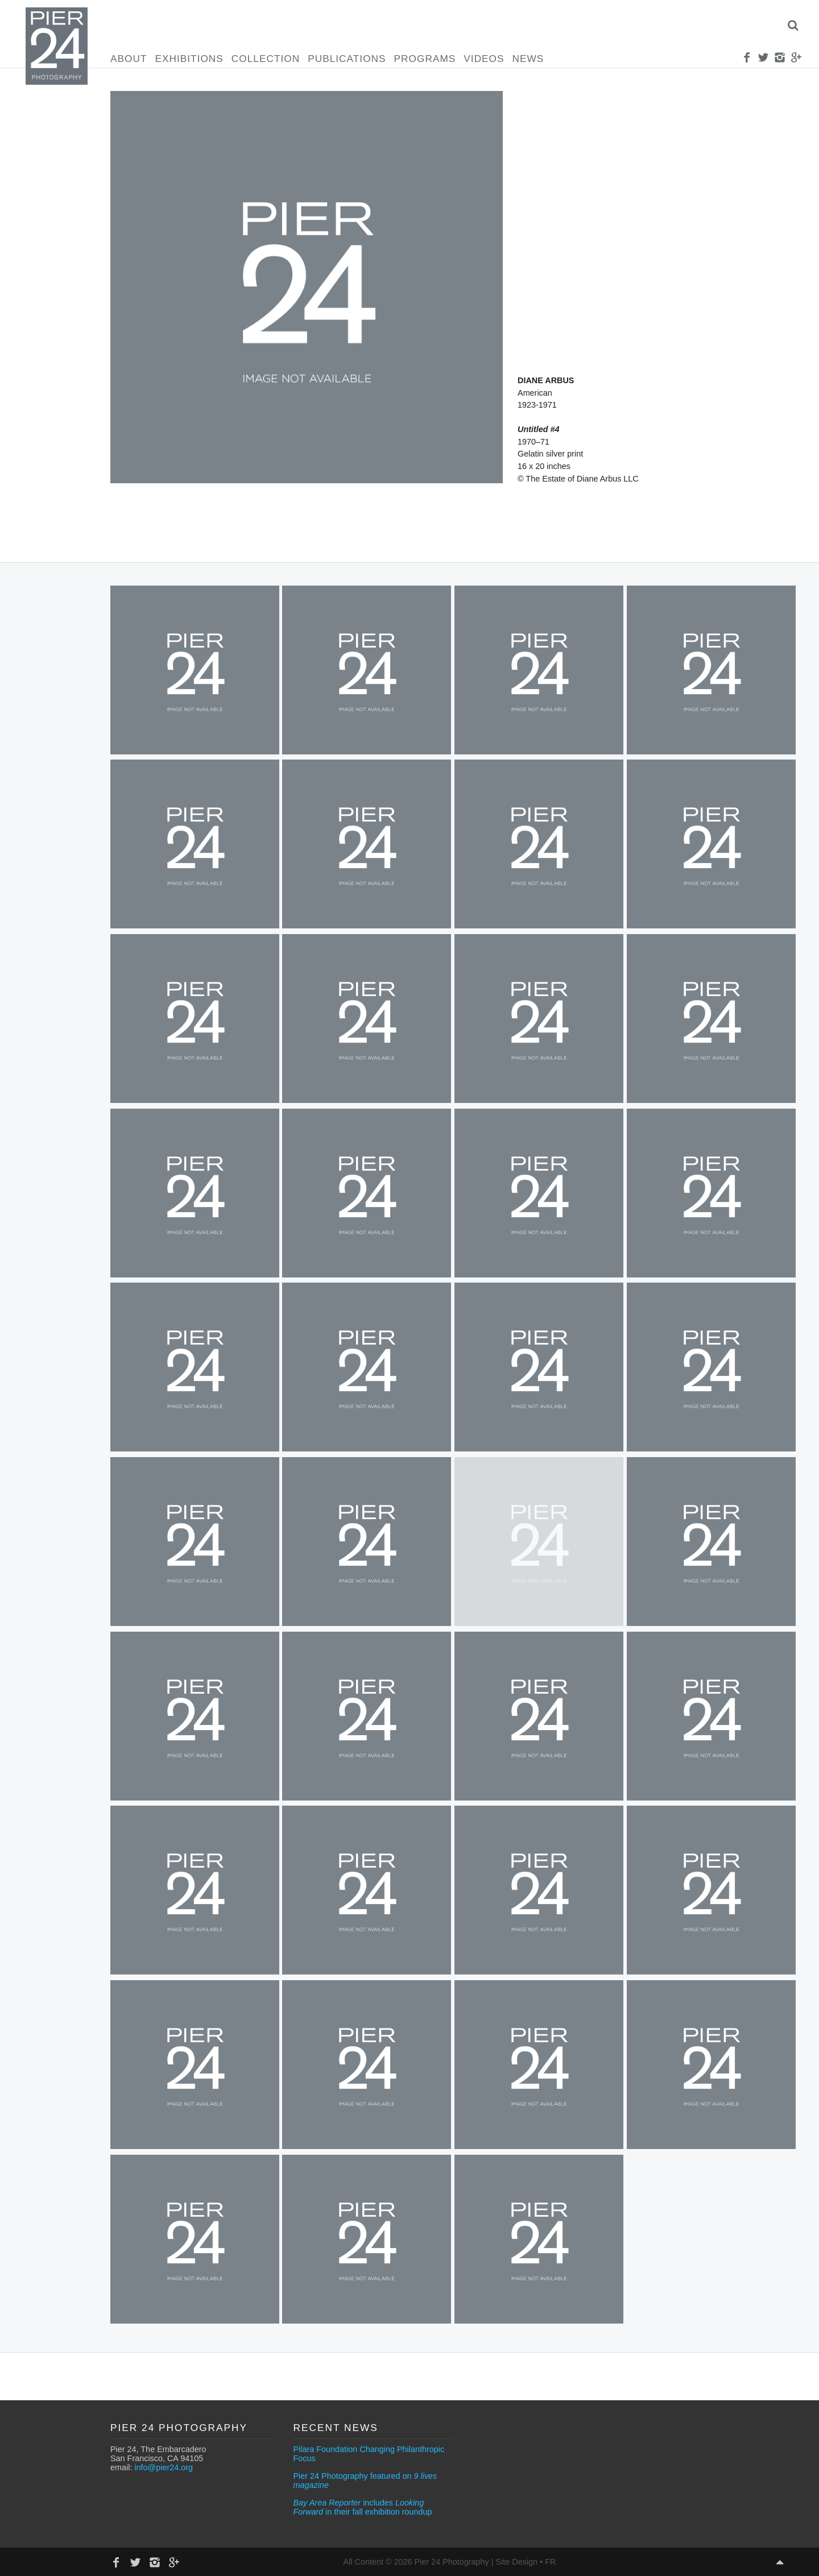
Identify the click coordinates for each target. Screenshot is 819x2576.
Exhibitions (189, 58)
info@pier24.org (163, 2467)
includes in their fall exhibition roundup (362, 2507)
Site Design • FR (526, 2561)
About (128, 58)
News (528, 58)
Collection (265, 58)
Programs (425, 58)
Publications (347, 58)
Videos (484, 58)
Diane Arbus (546, 380)
